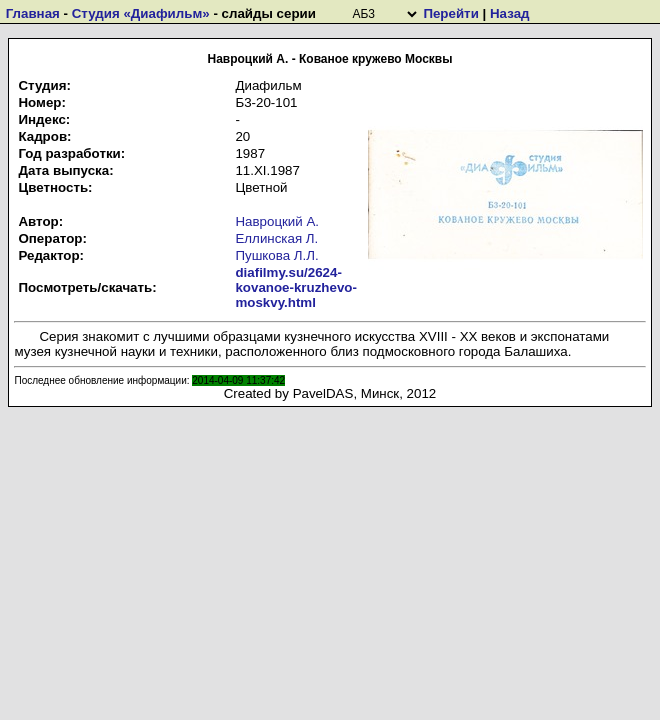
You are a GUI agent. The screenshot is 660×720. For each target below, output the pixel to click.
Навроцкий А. (277, 221)
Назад (510, 13)
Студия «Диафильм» (141, 13)
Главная (33, 13)
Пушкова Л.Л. (276, 255)
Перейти (450, 13)
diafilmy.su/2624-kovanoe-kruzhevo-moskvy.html (295, 287)
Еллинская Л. (276, 238)
